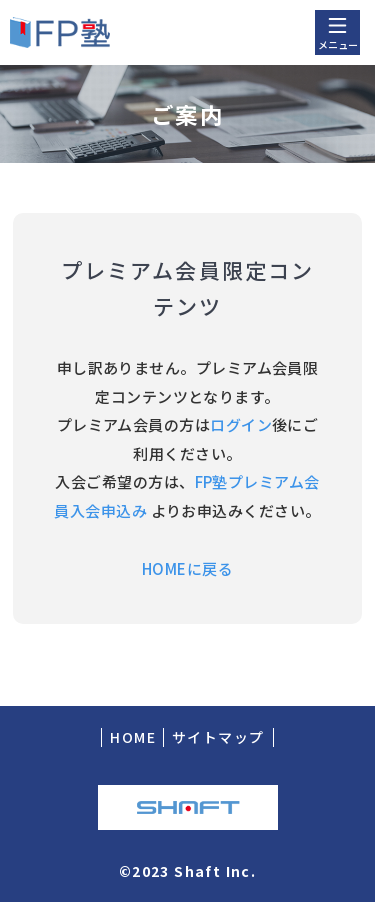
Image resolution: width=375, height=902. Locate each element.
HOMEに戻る (187, 568)
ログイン (241, 424)
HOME (133, 737)
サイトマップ (218, 737)
